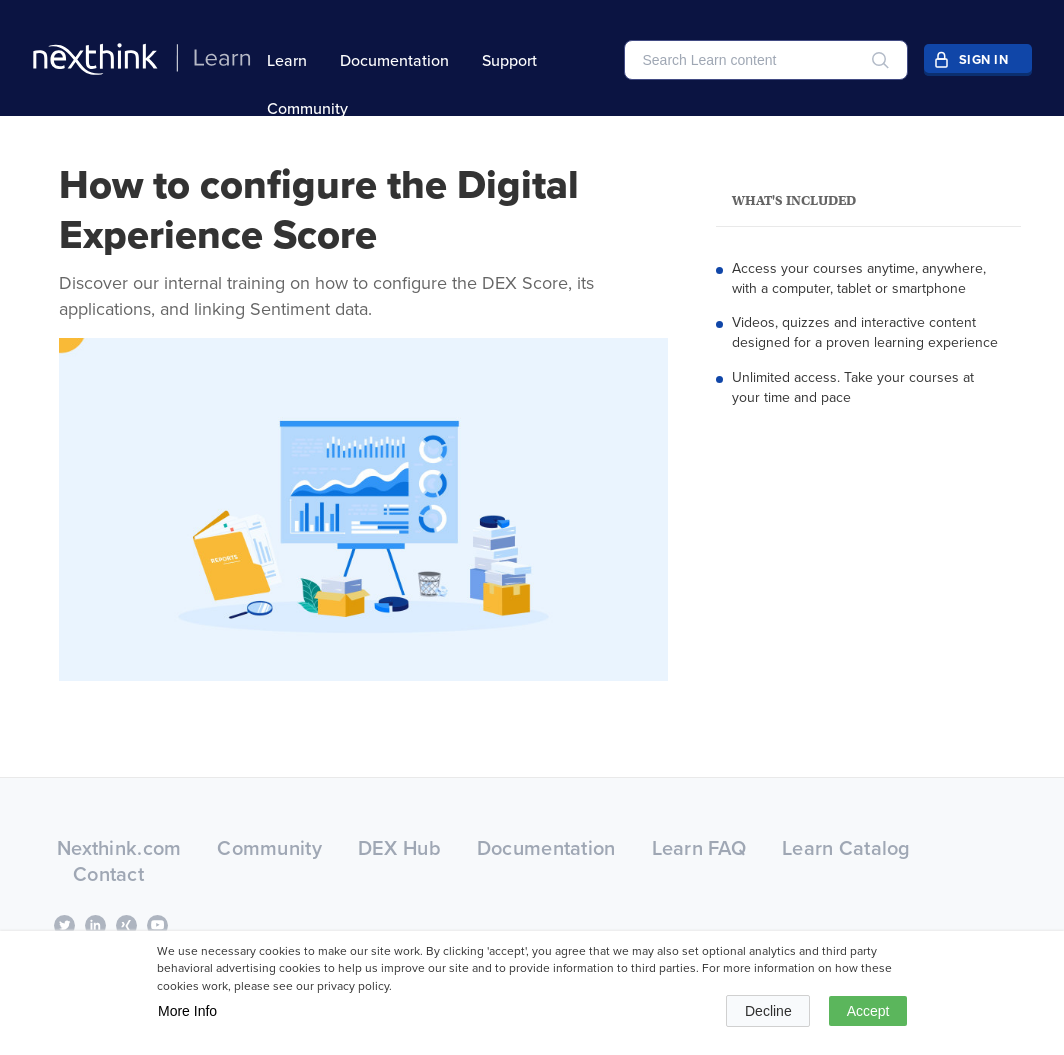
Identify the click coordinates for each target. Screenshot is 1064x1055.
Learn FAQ (699, 847)
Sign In (984, 59)
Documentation (394, 60)
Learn (287, 60)
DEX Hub (399, 847)
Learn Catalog (846, 847)
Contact (108, 873)
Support (509, 60)
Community (307, 108)
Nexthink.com (119, 847)
